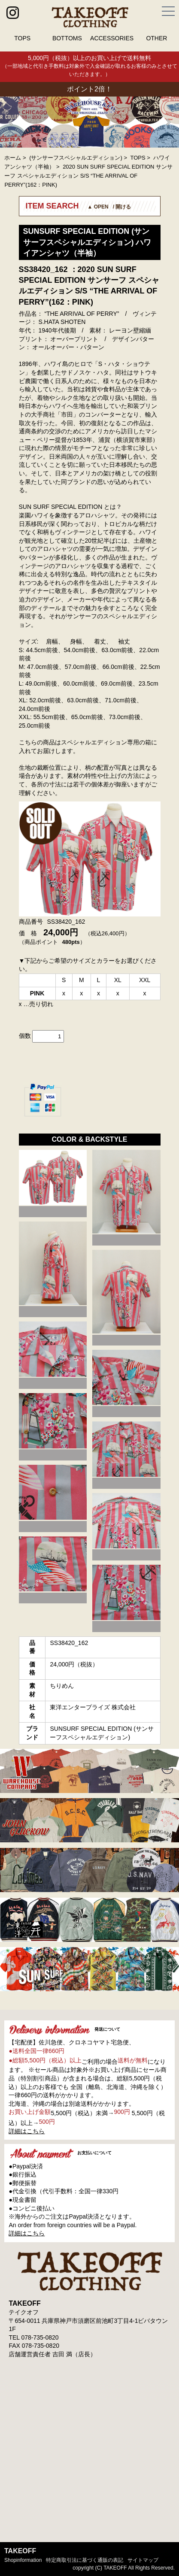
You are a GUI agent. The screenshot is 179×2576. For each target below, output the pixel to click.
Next (168, 122)
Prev (11, 122)
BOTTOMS (67, 38)
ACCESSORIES (111, 38)
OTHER (156, 38)
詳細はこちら (27, 2131)
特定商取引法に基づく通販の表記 (84, 2560)
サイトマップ (142, 2560)
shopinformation (23, 2560)
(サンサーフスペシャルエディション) (75, 157)
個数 (25, 1035)
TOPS (22, 38)
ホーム (12, 157)
